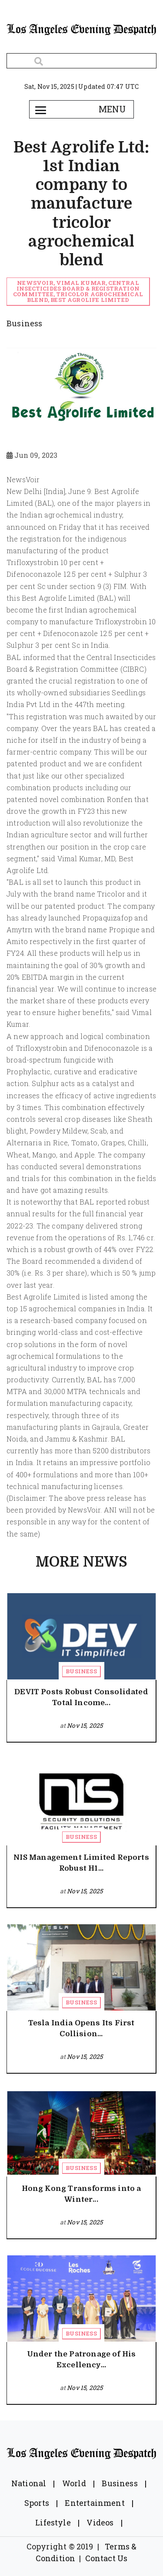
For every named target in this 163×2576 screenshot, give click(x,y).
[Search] (81, 60)
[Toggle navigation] (41, 109)
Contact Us (106, 2558)
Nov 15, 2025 (85, 1725)
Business (81, 1671)
